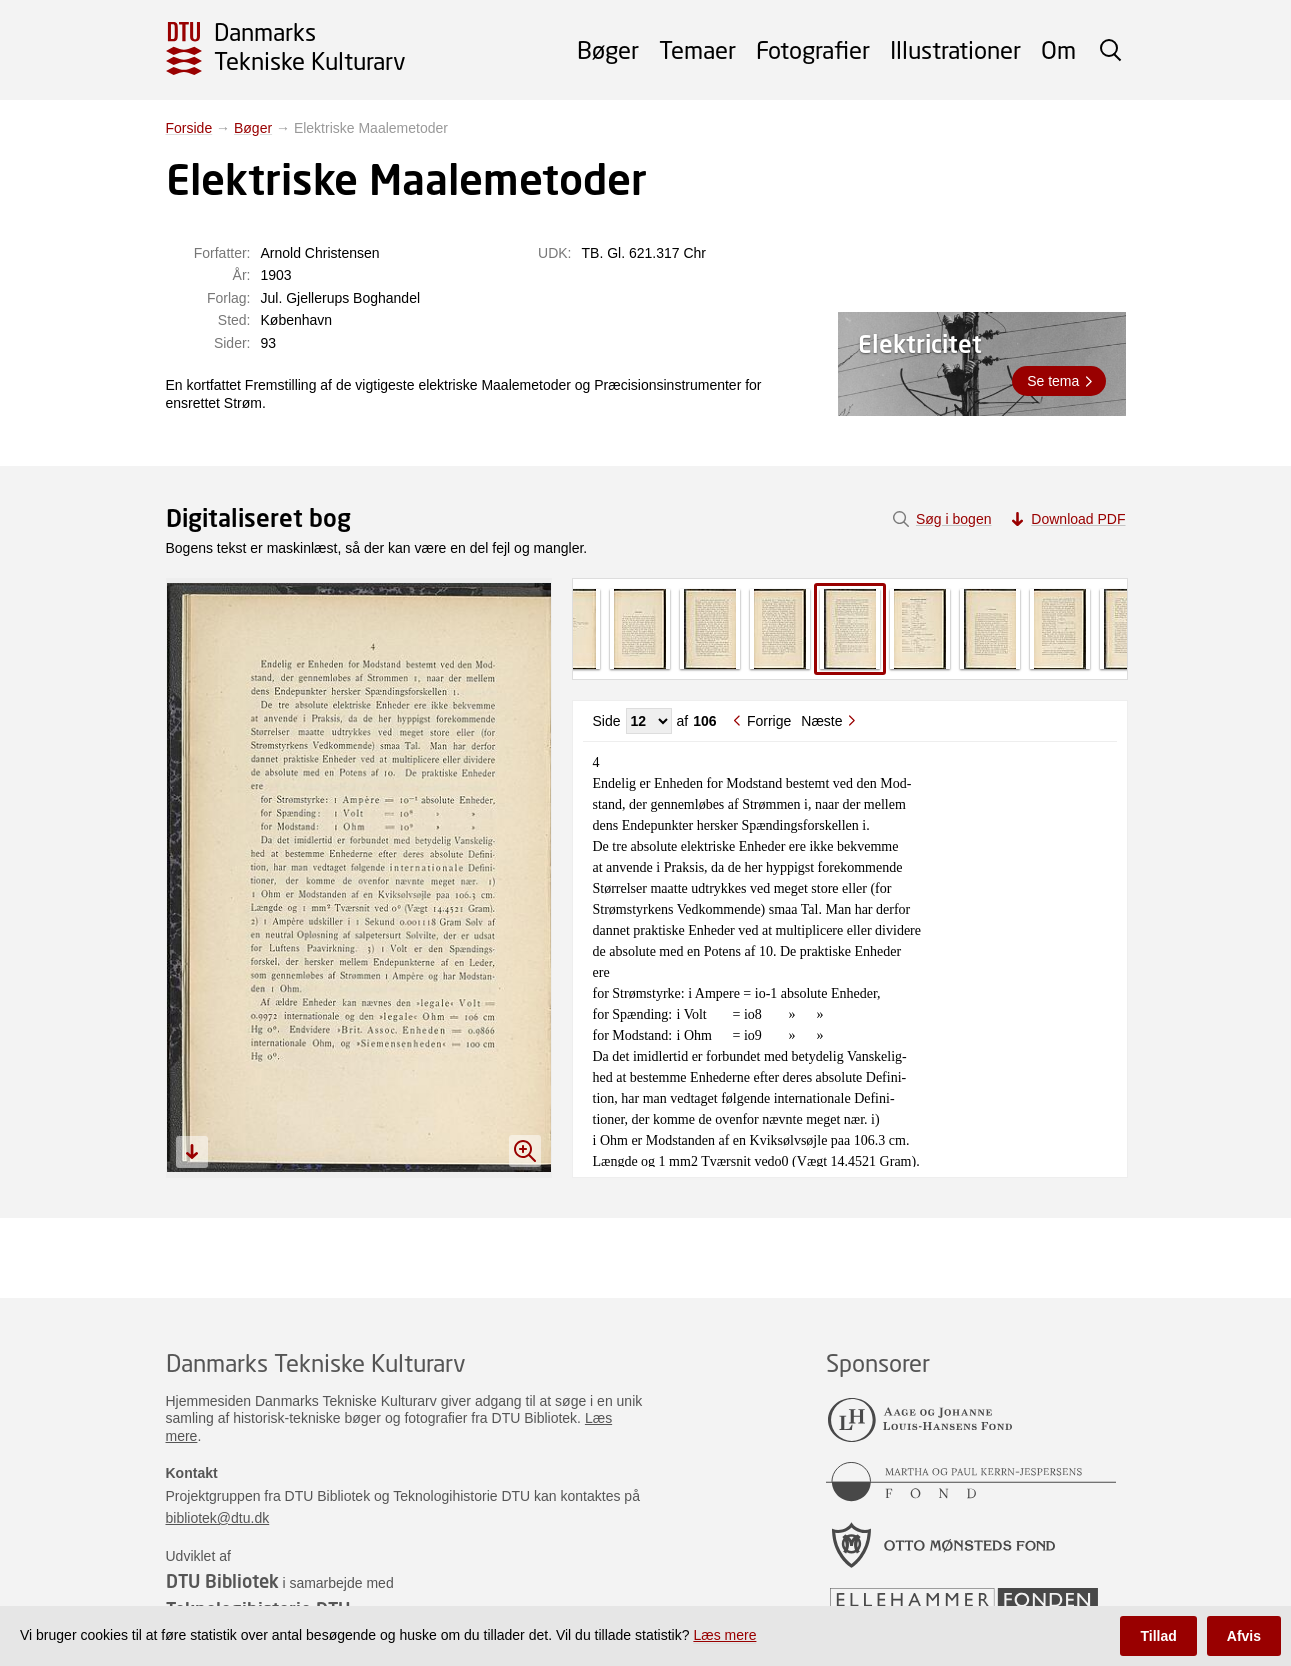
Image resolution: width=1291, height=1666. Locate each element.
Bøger (608, 49)
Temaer (697, 49)
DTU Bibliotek (222, 1581)
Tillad (1158, 1636)
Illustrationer (955, 49)
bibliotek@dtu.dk (218, 1518)
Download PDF (1078, 519)
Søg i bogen (954, 519)
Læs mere (724, 1635)
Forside (189, 128)
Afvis (1244, 1636)
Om (1058, 49)
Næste (821, 721)
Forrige (769, 721)
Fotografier (813, 49)
